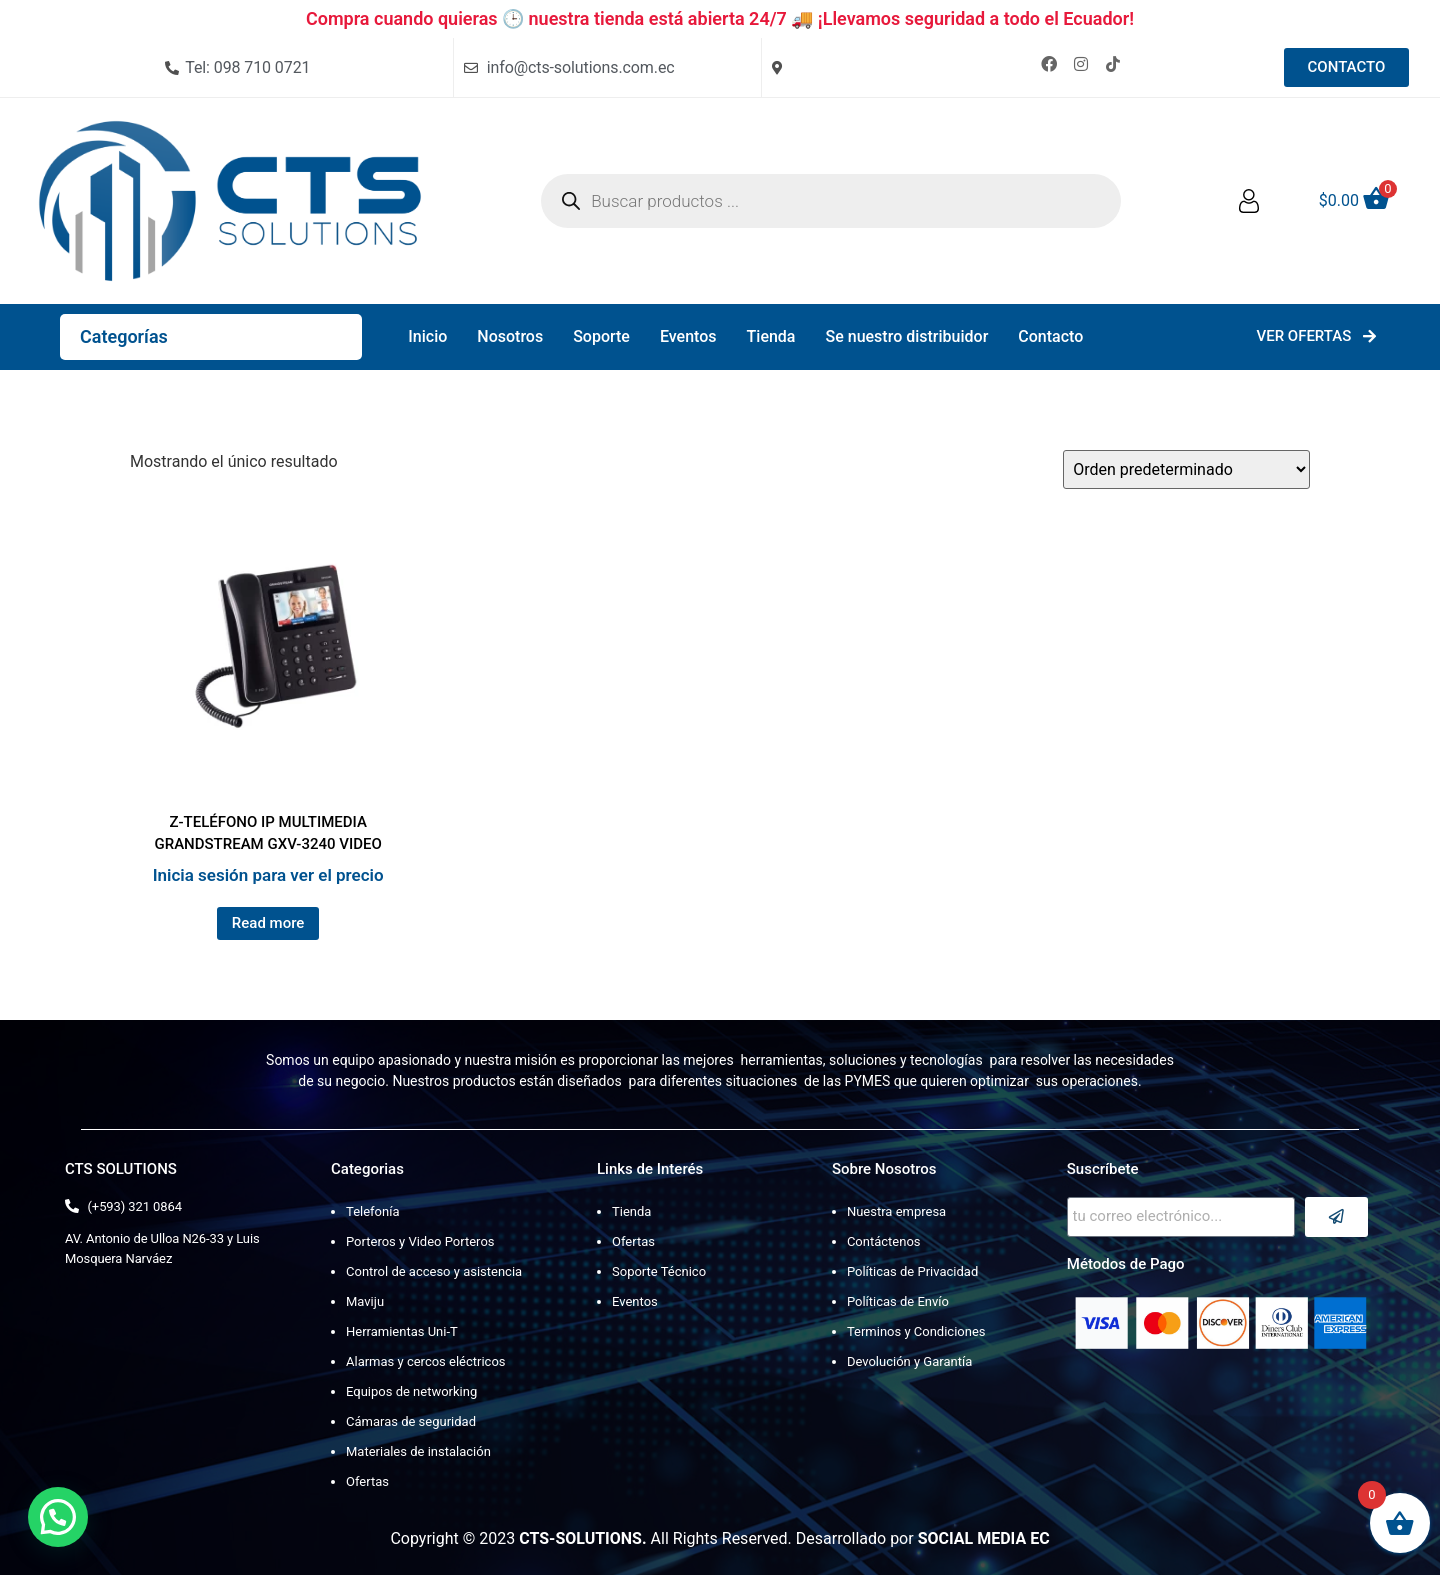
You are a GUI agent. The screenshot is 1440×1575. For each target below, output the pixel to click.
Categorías (124, 336)
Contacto (1050, 336)
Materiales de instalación (418, 1451)
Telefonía (372, 1211)
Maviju (365, 1301)
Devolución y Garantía (909, 1361)
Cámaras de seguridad (411, 1421)
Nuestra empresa (896, 1211)
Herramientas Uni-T (402, 1331)
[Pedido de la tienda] (1186, 469)
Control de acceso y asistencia (434, 1271)
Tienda (771, 336)
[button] (58, 1517)
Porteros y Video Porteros (420, 1241)
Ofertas (367, 1481)
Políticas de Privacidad (912, 1271)
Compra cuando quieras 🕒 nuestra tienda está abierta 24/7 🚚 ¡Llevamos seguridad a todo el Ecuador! (720, 18)
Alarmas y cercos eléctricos (426, 1361)
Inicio (427, 336)
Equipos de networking (411, 1391)
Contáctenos (884, 1241)
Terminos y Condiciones (916, 1331)
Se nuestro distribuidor (907, 336)
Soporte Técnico (659, 1271)
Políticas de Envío (898, 1301)
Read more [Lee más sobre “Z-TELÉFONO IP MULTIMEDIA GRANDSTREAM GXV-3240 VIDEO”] (268, 923)
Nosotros (510, 336)
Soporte (601, 336)
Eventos (688, 336)
